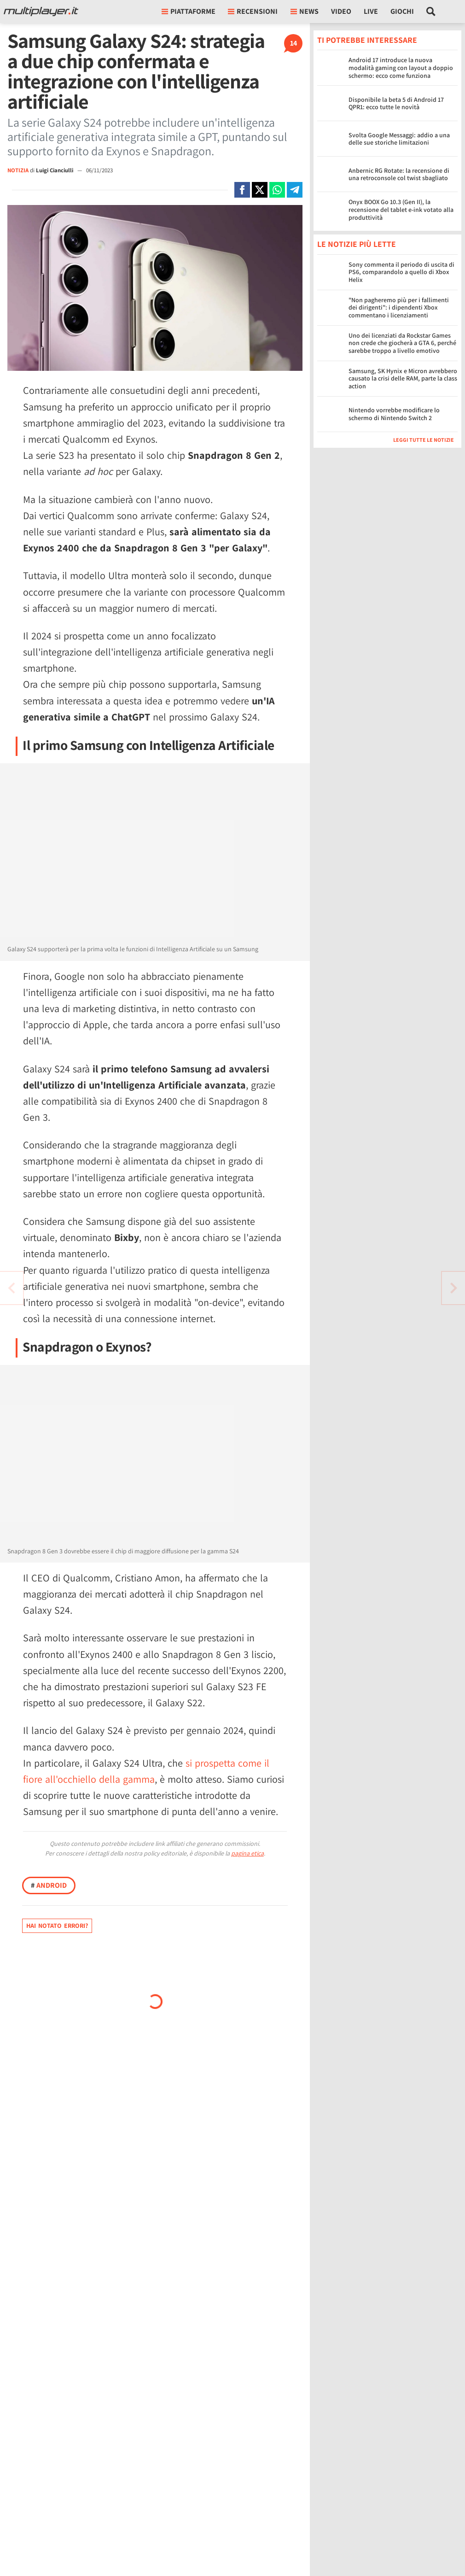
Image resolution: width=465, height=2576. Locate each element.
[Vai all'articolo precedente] (453, 1288)
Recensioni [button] (253, 11)
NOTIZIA (18, 170)
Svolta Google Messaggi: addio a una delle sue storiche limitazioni (399, 139)
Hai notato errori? (57, 1925)
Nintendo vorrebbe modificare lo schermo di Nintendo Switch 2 (394, 414)
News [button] (305, 11)
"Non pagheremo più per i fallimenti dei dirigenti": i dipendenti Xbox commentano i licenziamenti (399, 308)
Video (341, 11)
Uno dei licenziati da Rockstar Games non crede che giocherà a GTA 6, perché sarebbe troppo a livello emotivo (402, 343)
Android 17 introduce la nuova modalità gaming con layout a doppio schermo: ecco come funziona (401, 68)
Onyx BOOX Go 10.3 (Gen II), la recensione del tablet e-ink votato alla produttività (401, 210)
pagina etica (247, 1853)
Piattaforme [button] (188, 11)
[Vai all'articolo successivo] (11, 1288)
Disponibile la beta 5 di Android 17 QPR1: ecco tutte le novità (396, 103)
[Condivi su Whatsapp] (277, 190)
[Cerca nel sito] (431, 11)
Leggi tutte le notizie (423, 439)
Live (371, 11)
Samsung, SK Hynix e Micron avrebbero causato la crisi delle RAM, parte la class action (403, 379)
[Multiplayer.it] (41, 11)
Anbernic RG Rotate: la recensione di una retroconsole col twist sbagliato (399, 174)
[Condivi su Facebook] (242, 190)
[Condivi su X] (259, 190)
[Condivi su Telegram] (294, 190)
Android (49, 1885)
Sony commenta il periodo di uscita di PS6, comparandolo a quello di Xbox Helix (401, 272)
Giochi (402, 11)
